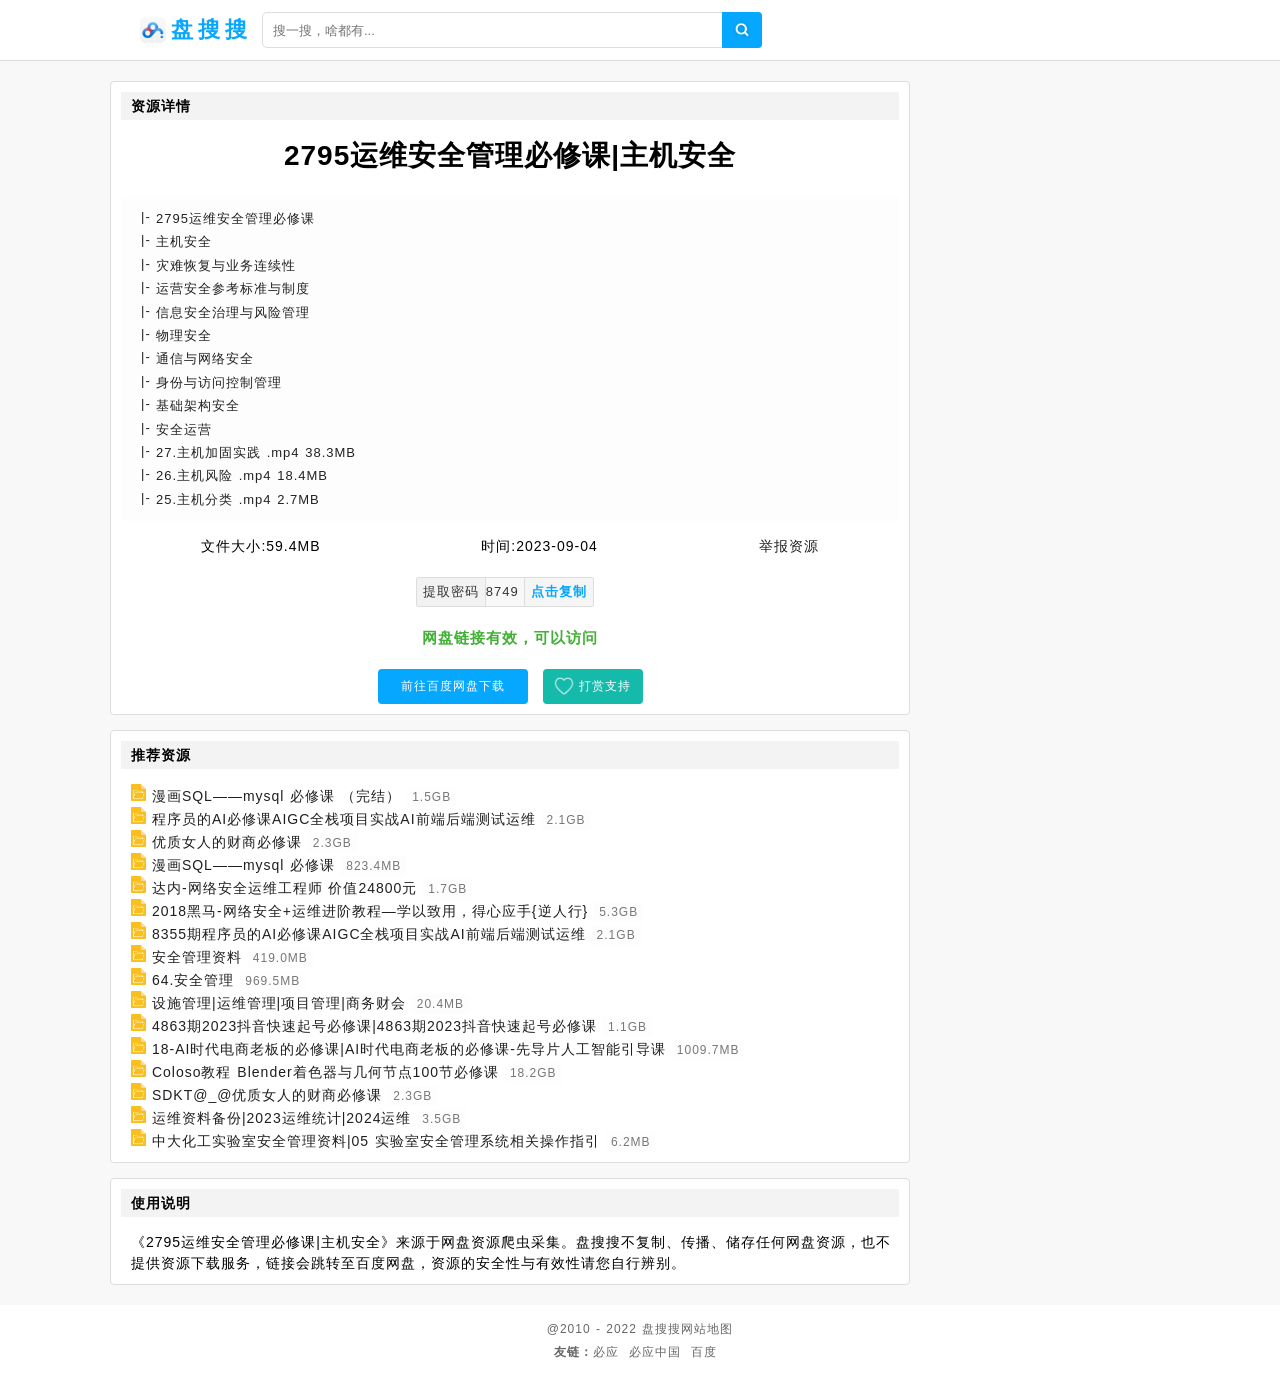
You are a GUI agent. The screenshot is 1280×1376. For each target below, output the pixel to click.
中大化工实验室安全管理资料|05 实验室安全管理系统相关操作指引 (376, 1141)
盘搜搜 (661, 1329)
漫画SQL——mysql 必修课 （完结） (276, 796)
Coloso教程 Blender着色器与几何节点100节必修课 (325, 1072)
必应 (606, 1352)
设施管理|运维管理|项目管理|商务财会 (279, 1003)
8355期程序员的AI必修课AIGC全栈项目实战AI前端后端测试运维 (369, 934)
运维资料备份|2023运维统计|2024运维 (282, 1118)
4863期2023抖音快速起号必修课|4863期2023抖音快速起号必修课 (374, 1026)
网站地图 (707, 1329)
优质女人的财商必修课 (227, 842)
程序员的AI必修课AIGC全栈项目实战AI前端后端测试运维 (344, 819)
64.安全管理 (193, 980)
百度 (704, 1352)
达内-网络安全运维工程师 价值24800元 (284, 888)
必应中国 (655, 1352)
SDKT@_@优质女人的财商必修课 (267, 1095)
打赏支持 (605, 686)
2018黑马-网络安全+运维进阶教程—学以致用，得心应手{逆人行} (370, 911)
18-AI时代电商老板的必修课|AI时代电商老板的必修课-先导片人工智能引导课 (409, 1049)
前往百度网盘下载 (453, 686)
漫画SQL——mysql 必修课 (243, 865)
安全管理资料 (197, 957)
